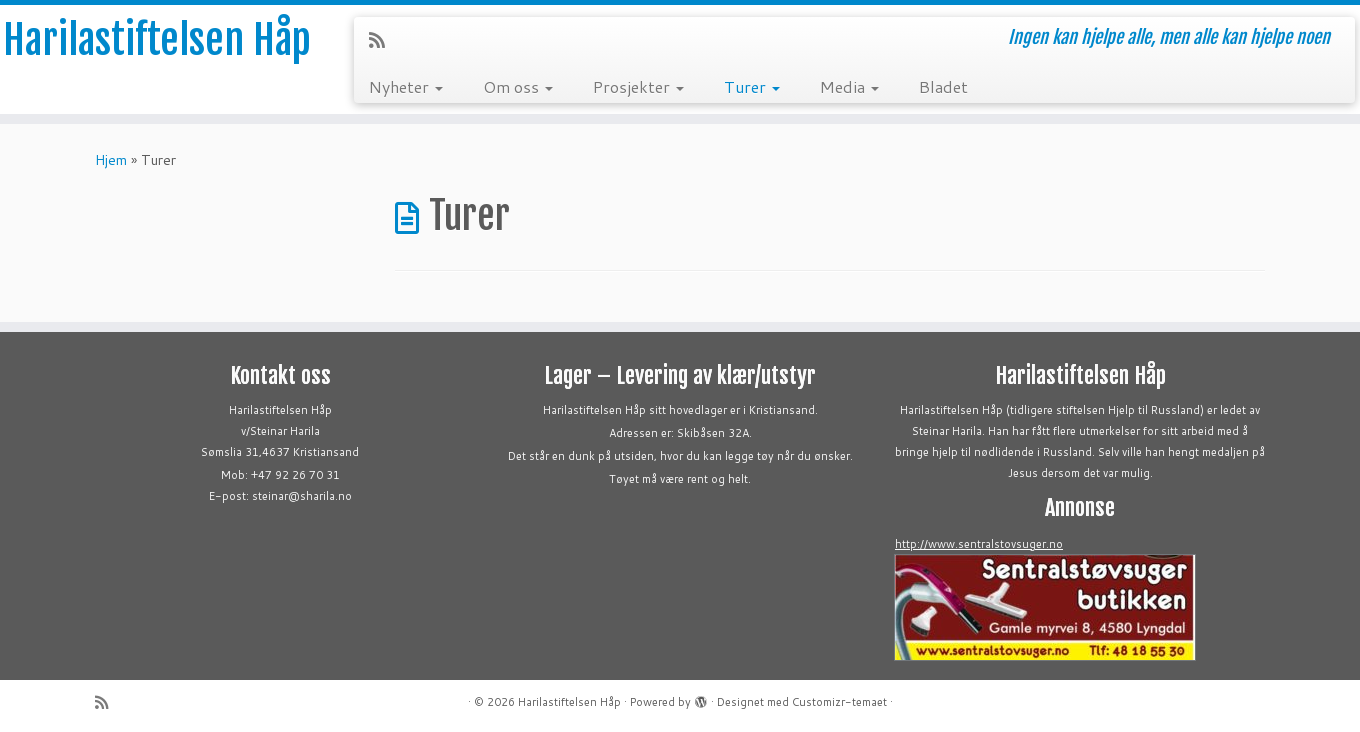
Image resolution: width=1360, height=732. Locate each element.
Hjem (111, 160)
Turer (752, 86)
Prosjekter (638, 86)
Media (849, 86)
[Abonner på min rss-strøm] (383, 40)
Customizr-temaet (839, 702)
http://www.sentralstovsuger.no (979, 544)
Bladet (943, 86)
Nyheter (406, 86)
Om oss (518, 86)
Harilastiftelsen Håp (157, 40)
